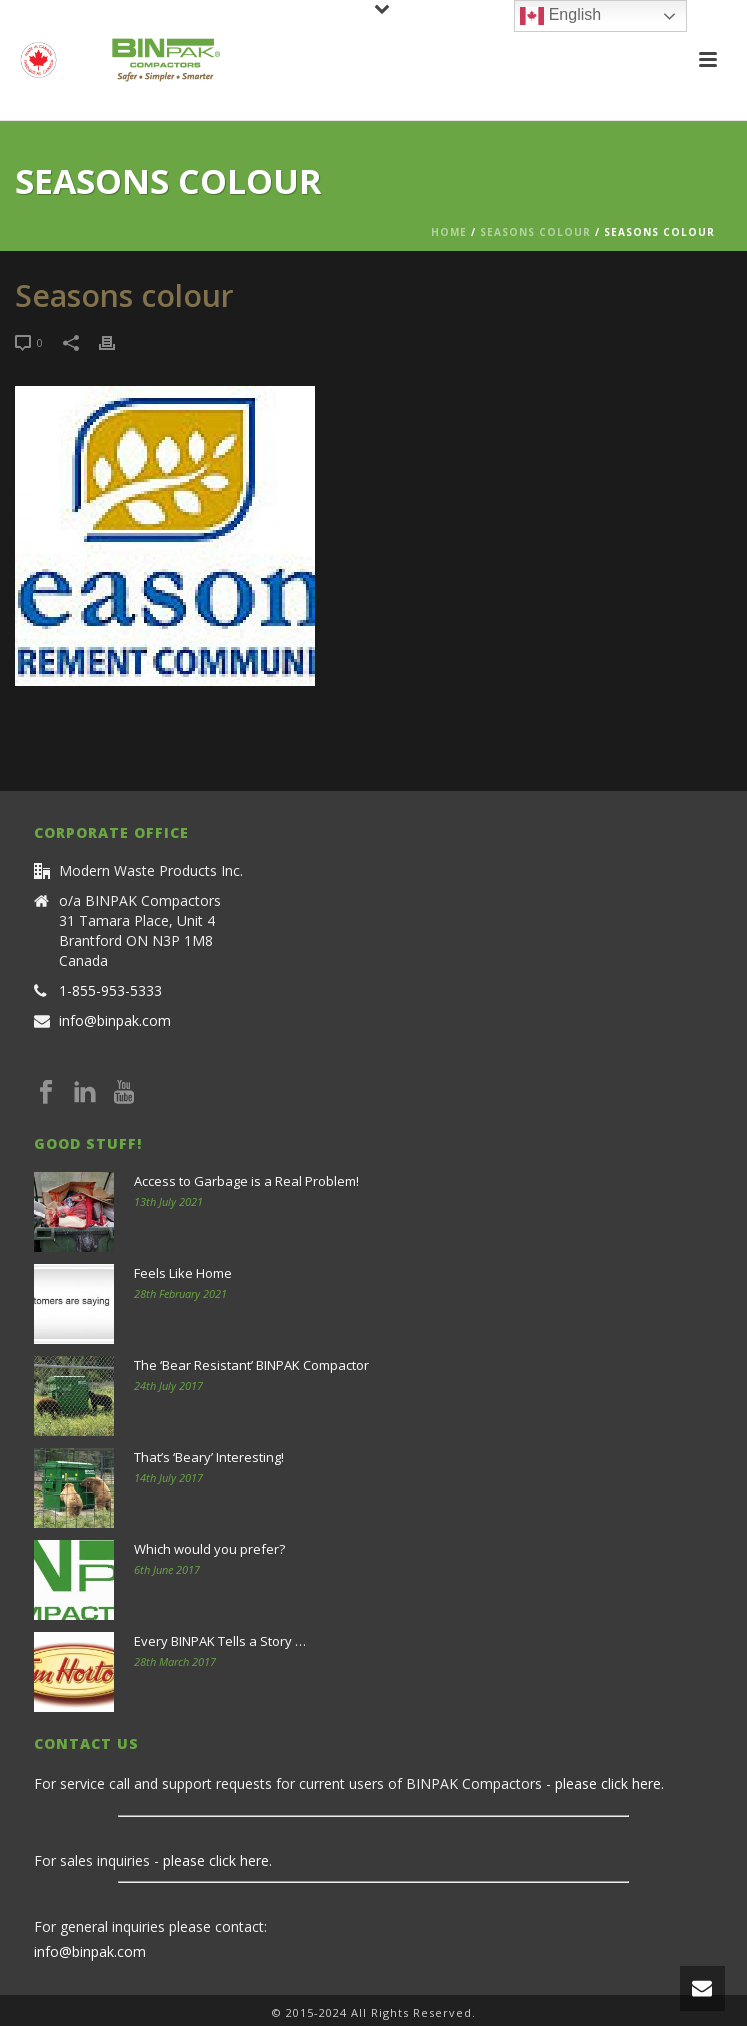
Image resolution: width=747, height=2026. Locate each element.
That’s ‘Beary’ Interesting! (209, 1457)
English (560, 16)
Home (449, 232)
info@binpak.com (115, 1021)
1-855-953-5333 (110, 991)
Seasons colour (535, 232)
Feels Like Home (183, 1273)
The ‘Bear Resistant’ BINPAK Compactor (251, 1365)
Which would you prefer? (209, 1549)
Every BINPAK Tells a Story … (220, 1641)
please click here (608, 1783)
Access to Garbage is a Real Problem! (246, 1181)
